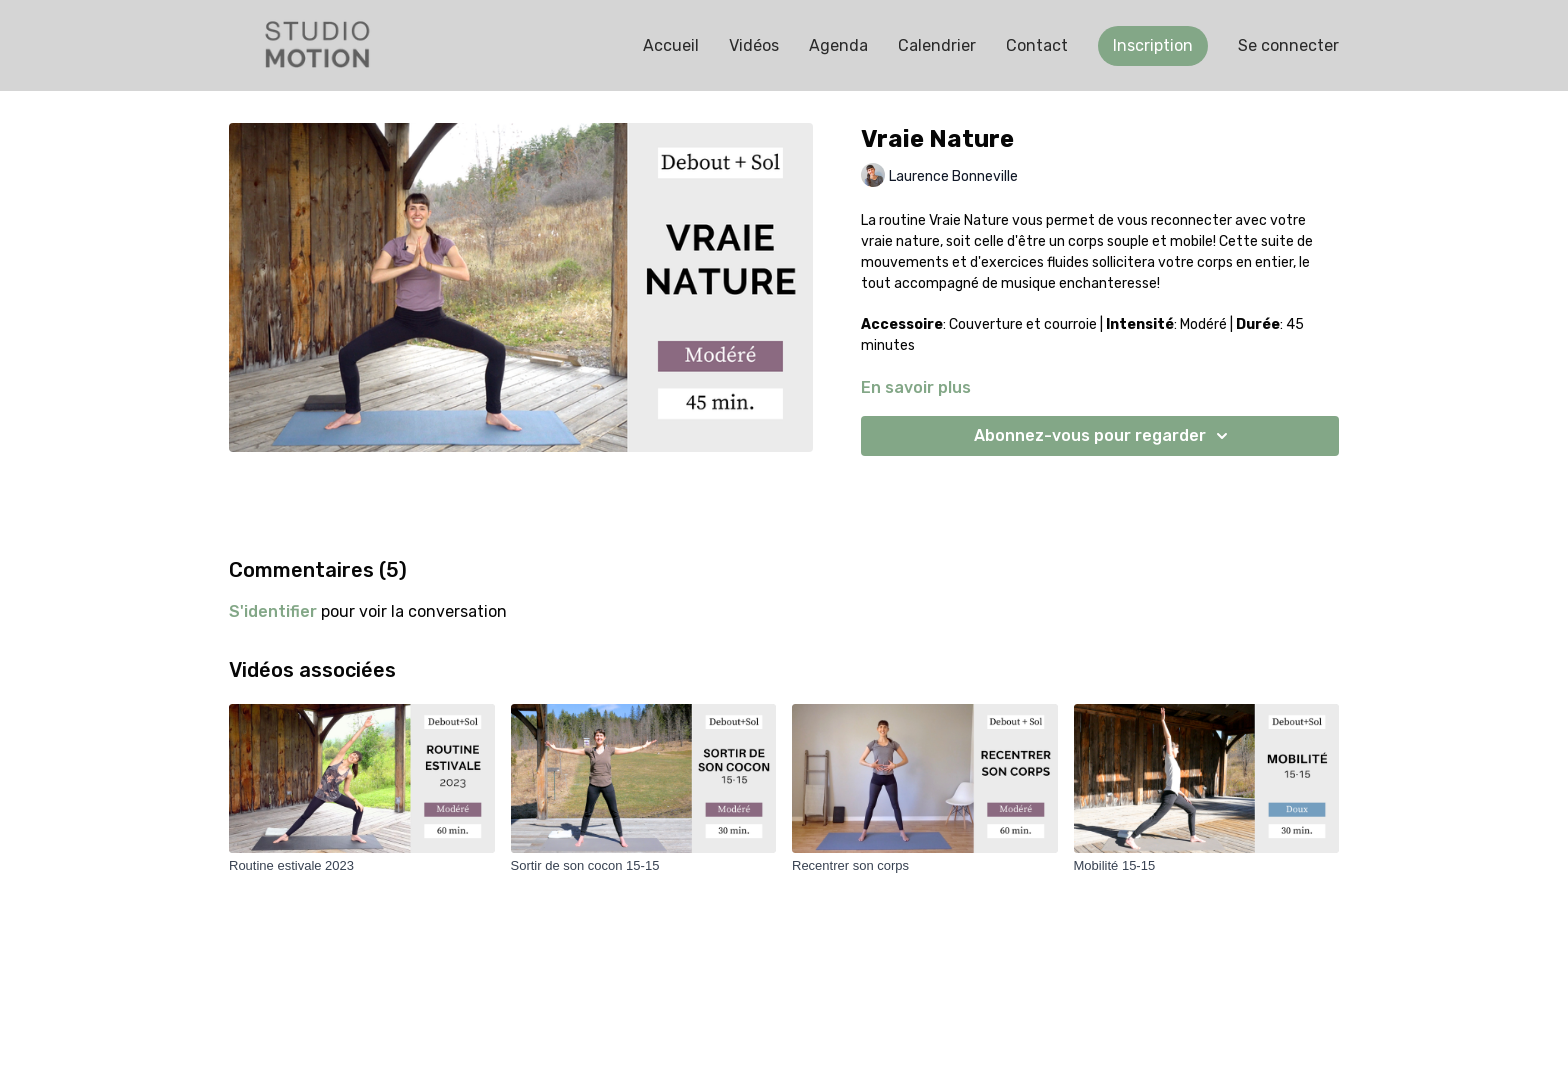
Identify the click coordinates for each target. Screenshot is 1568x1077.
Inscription (1153, 45)
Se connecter (1288, 45)
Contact (1037, 45)
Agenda (838, 45)
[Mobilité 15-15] (1207, 866)
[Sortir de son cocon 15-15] (644, 866)
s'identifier (273, 611)
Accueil (671, 45)
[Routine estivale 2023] (362, 866)
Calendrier (937, 45)
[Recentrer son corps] (925, 866)
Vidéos (754, 45)
